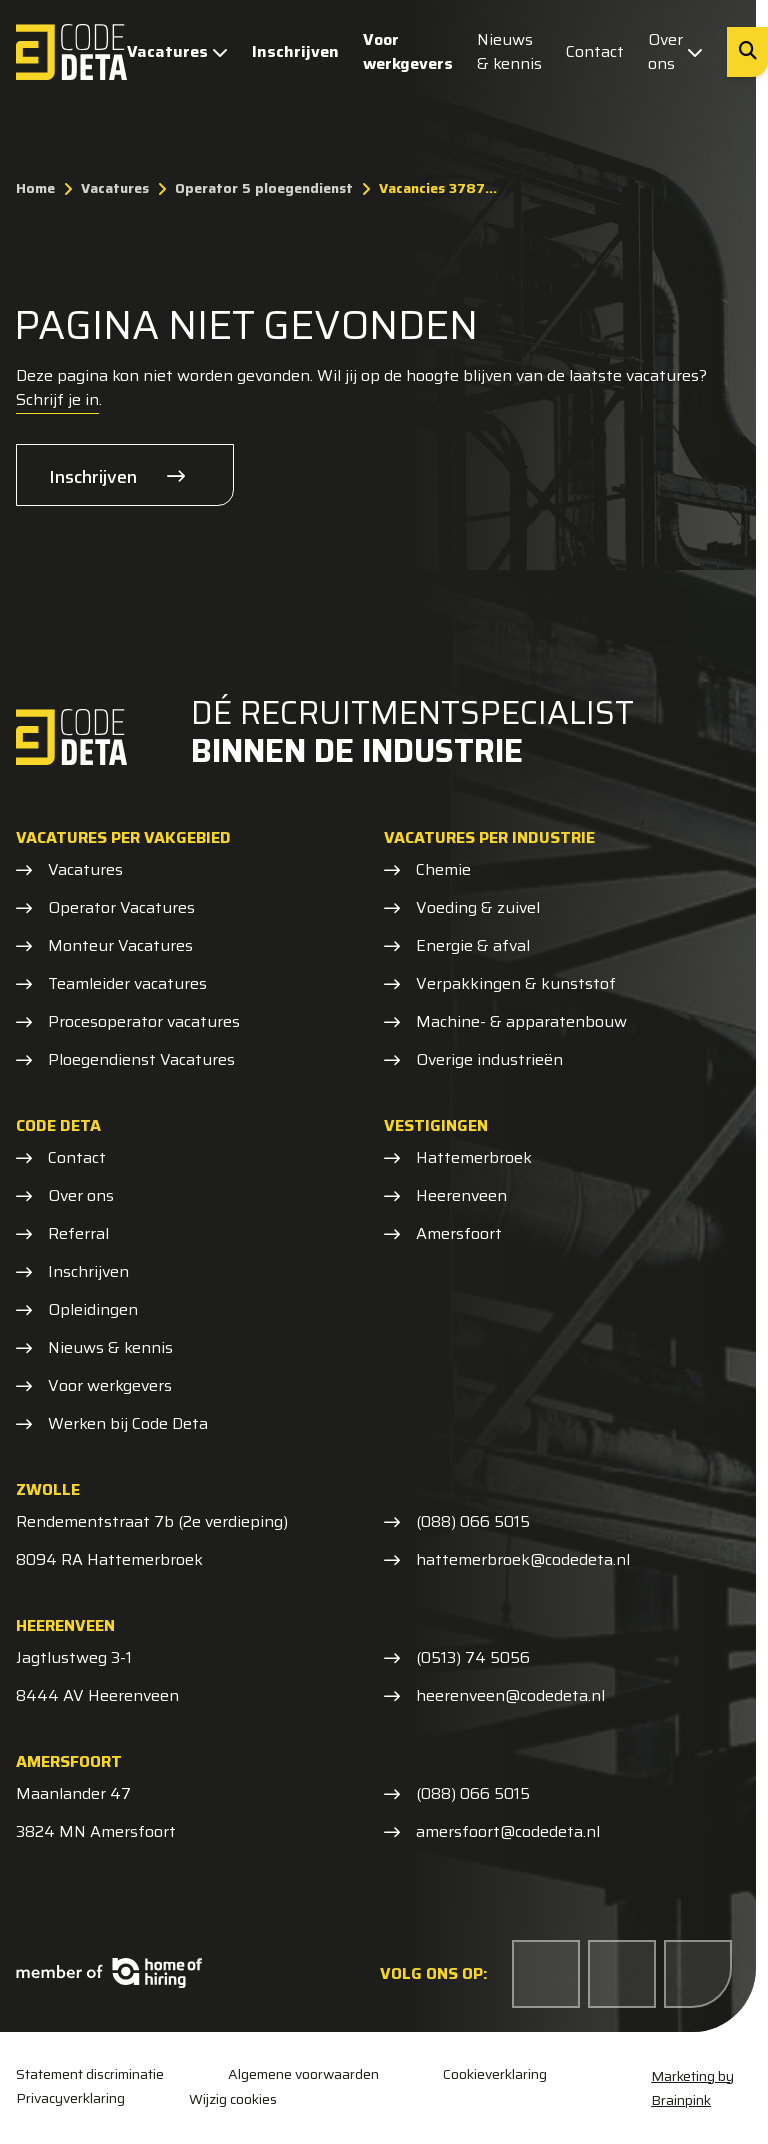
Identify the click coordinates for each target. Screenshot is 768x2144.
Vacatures (177, 51)
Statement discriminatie (90, 2074)
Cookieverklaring (495, 2074)
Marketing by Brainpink (692, 2088)
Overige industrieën (489, 1060)
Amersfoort (459, 1234)
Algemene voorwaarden (303, 2074)
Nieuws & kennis (509, 51)
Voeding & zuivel (478, 908)
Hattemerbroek (474, 1158)
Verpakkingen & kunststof (516, 984)
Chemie (443, 870)
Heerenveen (461, 1196)
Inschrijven (295, 51)
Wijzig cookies (233, 2099)
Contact (595, 51)
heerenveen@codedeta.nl (510, 1696)
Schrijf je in (57, 399)
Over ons (675, 51)
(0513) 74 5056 (473, 1658)
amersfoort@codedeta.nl (508, 1832)
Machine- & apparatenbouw (521, 1022)
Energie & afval (473, 946)
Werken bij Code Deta (128, 1424)
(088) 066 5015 (473, 1522)
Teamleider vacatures (127, 984)
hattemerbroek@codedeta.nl (523, 1560)
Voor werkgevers (408, 51)
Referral (78, 1234)
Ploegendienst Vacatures (141, 1060)
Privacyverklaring (70, 2098)
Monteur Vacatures (120, 946)
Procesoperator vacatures (144, 1022)
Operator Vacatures (121, 908)
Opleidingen (93, 1310)
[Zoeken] (747, 52)
